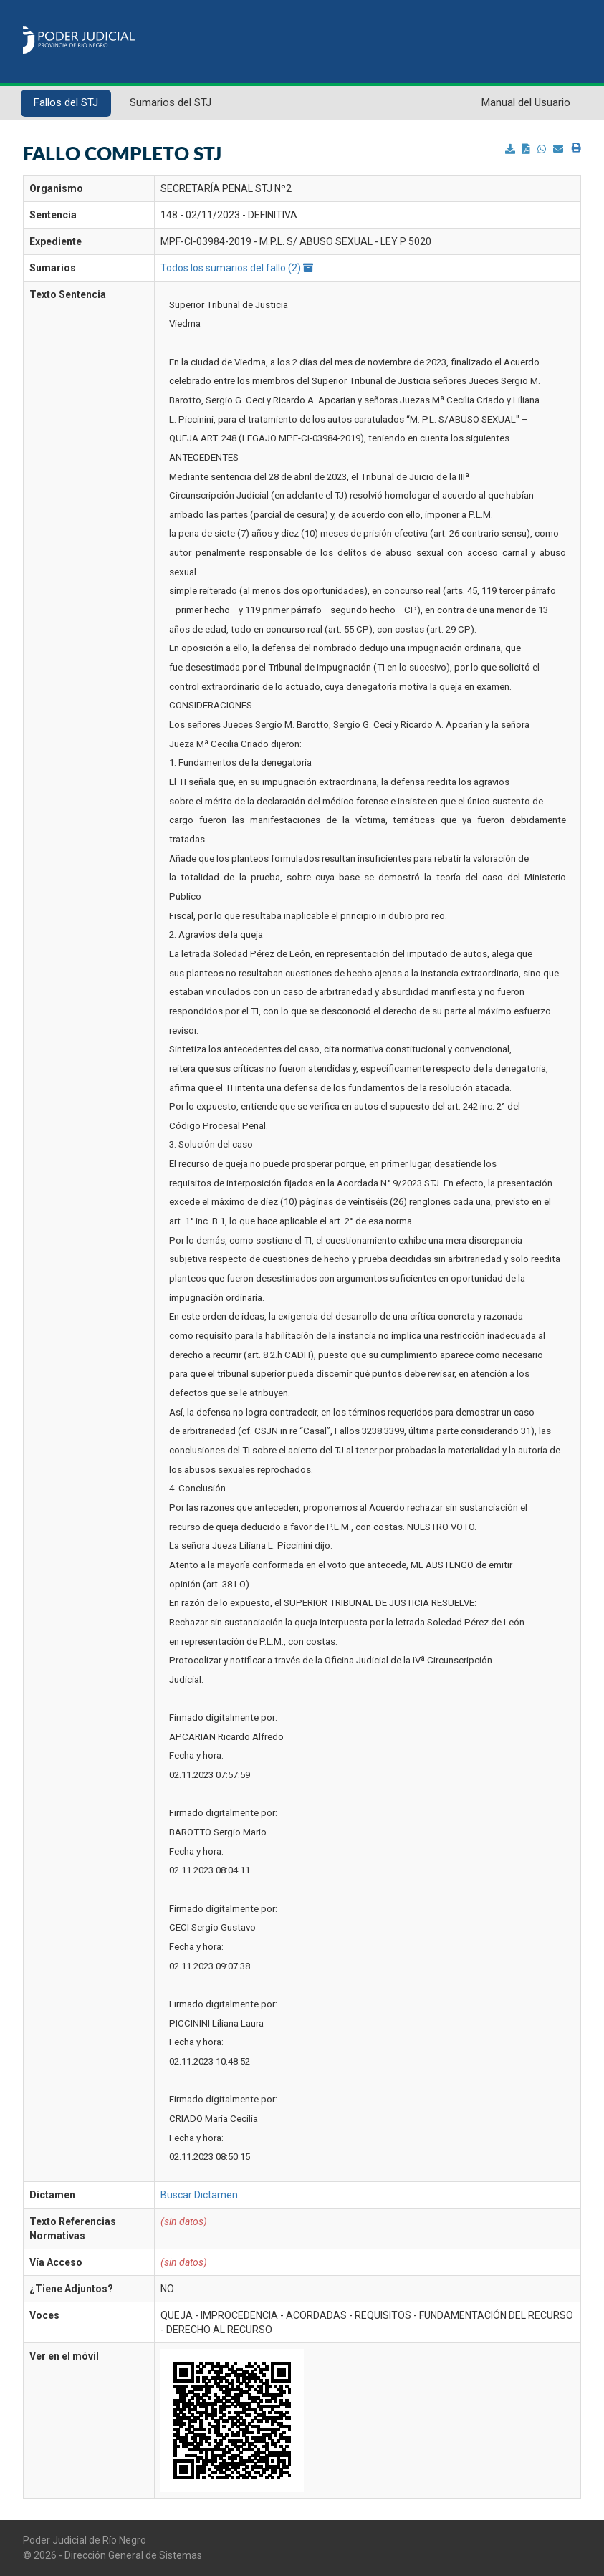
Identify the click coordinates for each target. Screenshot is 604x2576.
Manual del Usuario (525, 102)
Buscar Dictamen (199, 2195)
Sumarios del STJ (170, 102)
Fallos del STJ (66, 102)
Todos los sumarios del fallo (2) (236, 268)
